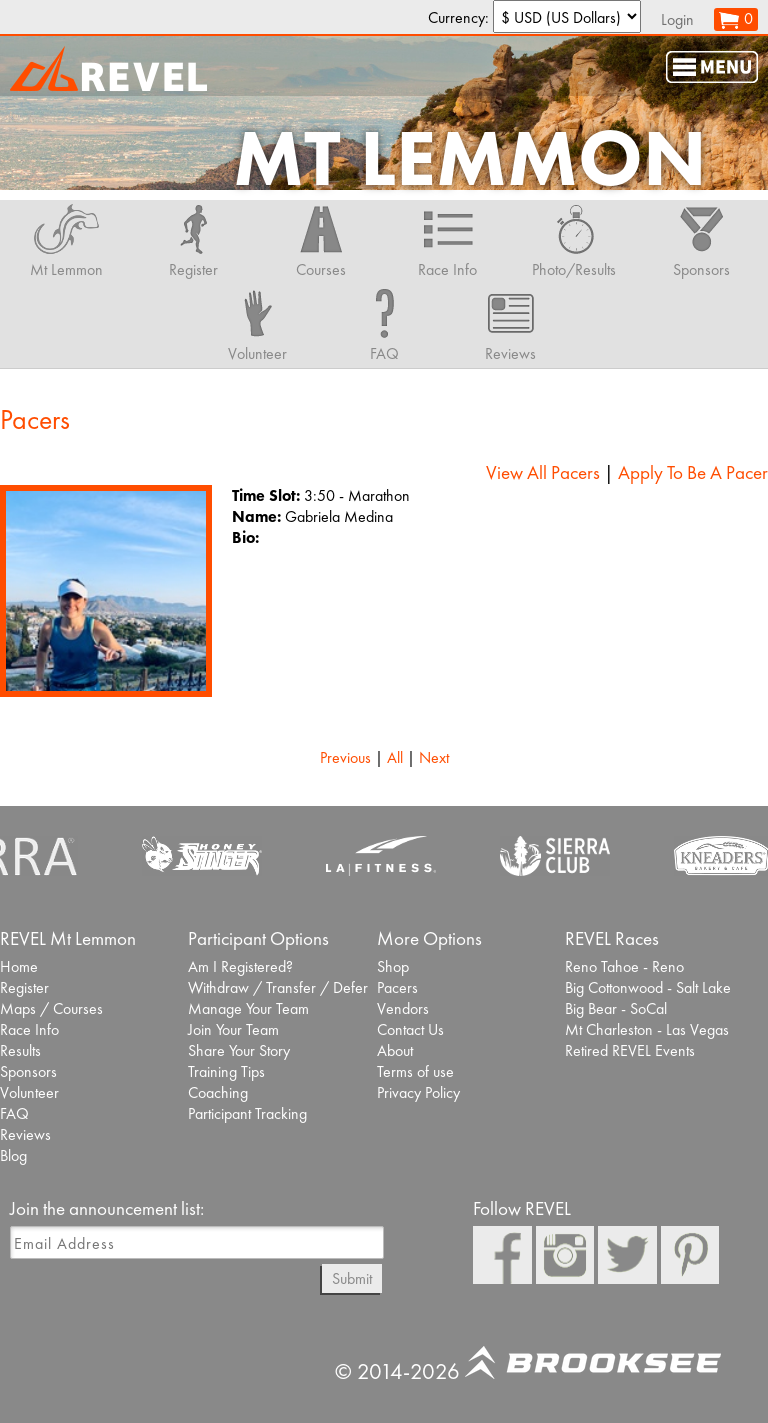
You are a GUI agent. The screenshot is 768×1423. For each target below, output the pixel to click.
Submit (352, 1278)
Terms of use (415, 1071)
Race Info (29, 1029)
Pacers (397, 987)
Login (677, 19)
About (395, 1050)
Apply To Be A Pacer (693, 472)
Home (19, 966)
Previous (345, 757)
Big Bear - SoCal (616, 1008)
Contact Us (410, 1029)
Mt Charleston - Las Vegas (647, 1029)
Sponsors (28, 1071)
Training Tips (226, 1071)
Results (20, 1050)
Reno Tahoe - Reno (624, 966)
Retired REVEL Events (630, 1050)
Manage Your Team (248, 1008)
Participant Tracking (247, 1113)
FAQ (14, 1113)
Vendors (403, 1008)
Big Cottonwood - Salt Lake (648, 987)
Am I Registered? (240, 966)
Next (434, 757)
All (395, 757)
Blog (13, 1155)
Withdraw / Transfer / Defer (278, 987)
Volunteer (29, 1092)
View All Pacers (543, 472)
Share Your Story (239, 1050)
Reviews (25, 1134)
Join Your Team (233, 1029)
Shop (393, 966)
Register (24, 987)
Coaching (218, 1092)
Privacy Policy (418, 1092)
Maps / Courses (51, 1008)
